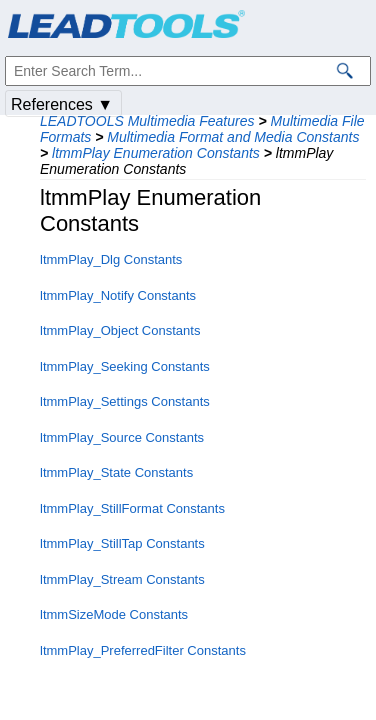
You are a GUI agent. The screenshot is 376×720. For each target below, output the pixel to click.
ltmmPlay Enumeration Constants (156, 153)
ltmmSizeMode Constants (114, 614)
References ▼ (62, 104)
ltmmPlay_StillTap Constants (122, 543)
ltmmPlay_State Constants (116, 472)
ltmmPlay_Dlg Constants (111, 259)
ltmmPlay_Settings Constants (125, 401)
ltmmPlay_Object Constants (120, 330)
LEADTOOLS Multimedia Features (147, 121)
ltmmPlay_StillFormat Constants (132, 508)
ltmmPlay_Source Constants (122, 437)
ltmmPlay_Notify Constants (118, 295)
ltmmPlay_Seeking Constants (125, 366)
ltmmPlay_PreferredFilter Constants (143, 650)
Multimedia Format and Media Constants (233, 137)
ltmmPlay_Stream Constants (122, 579)
